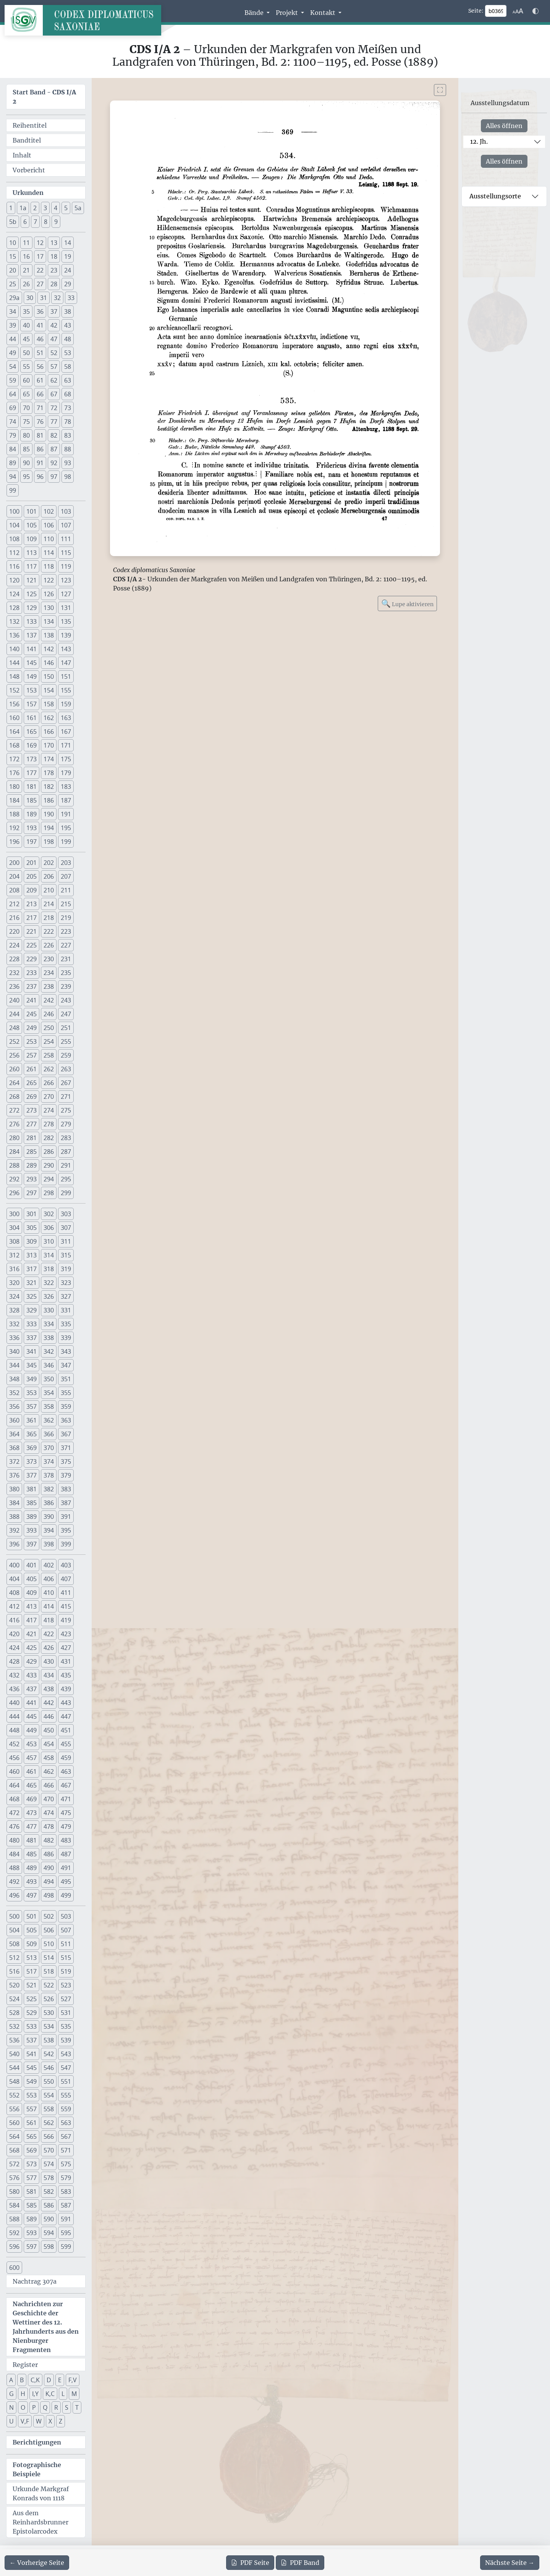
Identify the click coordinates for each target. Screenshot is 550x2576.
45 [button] (26, 339)
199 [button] (66, 841)
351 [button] (66, 1379)
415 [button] (66, 1606)
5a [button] (77, 208)
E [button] (59, 2380)
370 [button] (49, 1448)
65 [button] (26, 394)
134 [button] (49, 621)
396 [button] (14, 1544)
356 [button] (14, 1406)
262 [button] (49, 1069)
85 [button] (26, 449)
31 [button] (43, 298)
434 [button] (49, 1675)
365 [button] (31, 1434)
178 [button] (49, 773)
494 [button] (49, 1881)
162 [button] (49, 718)
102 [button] (49, 511)
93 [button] (67, 463)
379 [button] (66, 1475)
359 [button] (66, 1406)
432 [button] (14, 1675)
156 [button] (14, 704)
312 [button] (14, 1255)
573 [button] (31, 2164)
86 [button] (40, 449)
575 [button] (66, 2164)
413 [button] (31, 1606)
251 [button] (66, 1028)
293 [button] (31, 1179)
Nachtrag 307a (35, 2281)
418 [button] (49, 1620)
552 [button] (14, 2095)
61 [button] (40, 380)
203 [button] (66, 862)
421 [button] (31, 1634)
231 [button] (66, 959)
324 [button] (14, 1296)
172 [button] (14, 759)
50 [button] (26, 353)
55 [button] (26, 366)
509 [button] (31, 1944)
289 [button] (31, 1165)
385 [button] (31, 1503)
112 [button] (14, 552)
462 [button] (49, 1771)
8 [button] (45, 221)
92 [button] (53, 463)
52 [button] (53, 353)
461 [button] (31, 1771)
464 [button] (14, 1785)
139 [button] (66, 635)
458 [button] (49, 1758)
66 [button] (40, 394)
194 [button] (49, 828)
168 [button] (14, 745)
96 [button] (40, 476)
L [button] (63, 2393)
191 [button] (66, 814)
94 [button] (12, 476)
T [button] (77, 2407)
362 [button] (49, 1420)
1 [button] (11, 208)
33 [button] (71, 298)
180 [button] (14, 786)
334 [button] (49, 1324)
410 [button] (49, 1592)
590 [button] (49, 2219)
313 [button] (31, 1255)
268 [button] (14, 1096)
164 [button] (14, 731)
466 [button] (49, 1785)
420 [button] (14, 1634)
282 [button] (49, 1138)
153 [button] (31, 690)
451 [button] (66, 1730)
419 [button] (66, 1620)
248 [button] (14, 1028)
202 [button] (49, 862)
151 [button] (66, 676)
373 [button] (31, 1461)
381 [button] (31, 1489)
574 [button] (49, 2164)
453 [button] (31, 1744)
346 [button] (49, 1365)
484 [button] (14, 1854)
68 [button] (67, 394)
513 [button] (31, 1957)
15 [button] (12, 256)
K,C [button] (50, 2393)
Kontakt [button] (323, 12)
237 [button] (31, 986)
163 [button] (66, 718)
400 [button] (14, 1565)
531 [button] (66, 2012)
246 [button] (49, 1014)
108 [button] (14, 539)
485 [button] (31, 1854)
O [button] (23, 2407)
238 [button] (49, 986)
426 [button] (49, 1647)
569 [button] (31, 2150)
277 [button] (31, 1124)
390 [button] (49, 1516)
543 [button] (66, 2054)
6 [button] (25, 221)
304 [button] (14, 1227)
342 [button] (49, 1351)
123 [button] (66, 580)
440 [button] (14, 1702)
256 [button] (14, 1055)
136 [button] (14, 635)
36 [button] (40, 311)
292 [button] (14, 1179)
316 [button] (14, 1269)
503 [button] (66, 1916)
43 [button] (67, 325)
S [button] (66, 2407)
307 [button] (66, 1227)
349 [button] (31, 1379)
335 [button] (66, 1324)
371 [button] (66, 1448)
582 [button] (49, 2191)
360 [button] (14, 1420)
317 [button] (31, 1269)
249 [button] (31, 1028)
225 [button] (31, 945)
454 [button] (49, 1744)
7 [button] (35, 221)
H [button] (23, 2393)
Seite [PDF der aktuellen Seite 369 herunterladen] (250, 2562)
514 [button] (49, 1957)
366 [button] (49, 1434)
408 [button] (14, 1592)
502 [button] (49, 1916)
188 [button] (14, 814)
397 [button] (31, 1544)
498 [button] (49, 1895)
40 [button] (26, 325)
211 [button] (66, 890)
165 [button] (31, 731)
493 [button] (31, 1881)
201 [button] (31, 862)
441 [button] (31, 1702)
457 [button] (31, 1758)
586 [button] (49, 2205)
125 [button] (31, 594)
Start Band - (44, 96)
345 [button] (31, 1365)
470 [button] (49, 1799)
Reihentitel (30, 125)
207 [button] (66, 876)
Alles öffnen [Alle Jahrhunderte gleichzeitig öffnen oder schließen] (504, 126)
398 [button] (49, 1544)
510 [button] (49, 1944)
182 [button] (49, 786)
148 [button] (14, 676)
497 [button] (31, 1895)
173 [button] (31, 759)
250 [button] (49, 1028)
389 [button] (31, 1516)
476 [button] (14, 1826)
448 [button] (14, 1730)
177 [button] (31, 773)
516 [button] (14, 1971)
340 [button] (14, 1351)
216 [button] (14, 917)
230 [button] (49, 959)
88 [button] (67, 449)
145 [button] (31, 663)
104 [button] (14, 525)
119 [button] (66, 566)
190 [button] (49, 814)
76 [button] (40, 421)
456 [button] (14, 1758)
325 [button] (31, 1296)
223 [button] (66, 931)
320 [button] (14, 1282)
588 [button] (14, 2219)
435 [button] (66, 1675)
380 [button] (14, 1489)
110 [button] (49, 539)
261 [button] (31, 1069)
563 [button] (66, 2123)
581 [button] (31, 2191)
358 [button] (49, 1406)
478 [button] (49, 1826)
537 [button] (31, 2040)
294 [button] (49, 1179)
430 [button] (49, 1661)
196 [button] (14, 841)
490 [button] (49, 1868)
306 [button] (49, 1227)
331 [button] (66, 1310)
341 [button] (31, 1351)
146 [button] (49, 663)
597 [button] (31, 2246)
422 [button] (49, 1634)
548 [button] (14, 2081)
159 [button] (66, 704)
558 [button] (49, 2109)
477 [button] (31, 1826)
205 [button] (31, 876)
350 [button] (49, 1379)
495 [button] (66, 1881)
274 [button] (49, 1110)
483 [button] (66, 1840)
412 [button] (14, 1606)
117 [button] (31, 566)
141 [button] (31, 649)
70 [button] (26, 408)
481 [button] (31, 1840)
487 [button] (66, 1854)
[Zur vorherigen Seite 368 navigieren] (37, 2562)
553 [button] (31, 2095)
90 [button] (26, 463)
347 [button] (66, 1365)
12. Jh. (479, 141)
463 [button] (66, 1771)
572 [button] (14, 2164)
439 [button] (66, 1689)
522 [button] (49, 1985)
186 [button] (49, 800)
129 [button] (31, 607)
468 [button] (14, 1799)
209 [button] (31, 890)
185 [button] (31, 800)
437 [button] (31, 1689)
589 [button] (31, 2219)
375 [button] (66, 1461)
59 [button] (12, 380)
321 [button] (31, 1282)
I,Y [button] (35, 2393)
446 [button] (49, 1716)
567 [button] (66, 2136)
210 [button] (49, 890)
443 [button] (66, 1702)
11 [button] (26, 242)
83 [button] (67, 435)
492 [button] (14, 1881)
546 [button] (49, 2067)
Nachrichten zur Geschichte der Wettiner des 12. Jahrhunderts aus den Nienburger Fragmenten (46, 2327)
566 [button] (49, 2136)
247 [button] (66, 1014)
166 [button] (49, 731)
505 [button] (31, 1930)
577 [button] (31, 2178)
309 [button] (31, 1241)
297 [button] (31, 1193)
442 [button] (49, 1702)
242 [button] (49, 1000)
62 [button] (53, 380)
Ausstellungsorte (495, 196)
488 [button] (14, 1868)
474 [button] (49, 1813)
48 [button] (67, 339)
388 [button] (14, 1516)
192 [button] (14, 828)
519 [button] (66, 1971)
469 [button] (31, 1799)
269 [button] (31, 1096)
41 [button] (40, 325)
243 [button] (66, 1000)
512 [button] (14, 1957)
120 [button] (14, 580)
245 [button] (31, 1014)
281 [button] (31, 1138)
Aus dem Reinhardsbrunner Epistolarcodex (40, 2522)
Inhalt (22, 155)
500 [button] (14, 1916)
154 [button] (49, 690)
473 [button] (31, 1813)
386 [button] (49, 1503)
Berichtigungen (37, 2442)
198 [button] (49, 841)
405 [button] (31, 1579)
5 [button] (66, 208)
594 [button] (49, 2233)
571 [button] (66, 2150)
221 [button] (31, 931)
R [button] (56, 2407)
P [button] (34, 2407)
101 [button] (31, 511)
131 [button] (66, 607)
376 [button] (14, 1475)
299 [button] (66, 1193)
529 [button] (31, 2012)
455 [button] (66, 1744)
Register (25, 2364)
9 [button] (56, 221)
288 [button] (14, 1165)
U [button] (11, 2421)
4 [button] (55, 208)
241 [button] (31, 1000)
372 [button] (14, 1461)
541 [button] (31, 2054)
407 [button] (66, 1579)
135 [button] (66, 621)
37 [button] (53, 311)
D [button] (49, 2380)
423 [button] (66, 1634)
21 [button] (26, 270)
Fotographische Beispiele (37, 2469)
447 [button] (66, 1716)
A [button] (11, 2380)
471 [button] (66, 1799)
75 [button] (26, 421)
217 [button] (31, 917)
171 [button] (66, 745)
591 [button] (66, 2219)
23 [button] (53, 270)
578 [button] (49, 2178)
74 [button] (12, 421)
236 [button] (14, 986)
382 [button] (49, 1489)
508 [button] (14, 1944)
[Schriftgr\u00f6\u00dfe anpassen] (518, 11)
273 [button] (31, 1110)
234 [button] (49, 972)
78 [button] (67, 421)
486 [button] (49, 1854)
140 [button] (14, 649)
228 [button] (14, 959)
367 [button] (66, 1434)
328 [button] (14, 1310)
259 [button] (66, 1055)
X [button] (50, 2421)
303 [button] (66, 1214)
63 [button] (67, 380)
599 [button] (66, 2246)
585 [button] (31, 2205)
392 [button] (14, 1530)
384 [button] (14, 1503)
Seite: (476, 10)
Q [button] (45, 2407)
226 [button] (49, 945)
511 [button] (66, 1944)
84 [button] (12, 449)
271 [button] (66, 1096)
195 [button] (66, 828)
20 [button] (12, 270)
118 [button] (49, 566)
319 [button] (66, 1269)
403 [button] (66, 1565)
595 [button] (66, 2233)
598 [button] (49, 2246)
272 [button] (14, 1110)
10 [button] (12, 242)
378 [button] (49, 1475)
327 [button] (66, 1296)
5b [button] (12, 221)
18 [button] (53, 256)
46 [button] (40, 339)
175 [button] (66, 759)
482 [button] (49, 1840)
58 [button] (67, 366)
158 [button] (49, 704)
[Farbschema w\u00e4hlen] (535, 11)
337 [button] (31, 1337)
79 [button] (12, 435)
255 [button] (66, 1041)
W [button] (39, 2421)
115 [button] (66, 552)
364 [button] (14, 1434)
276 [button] (14, 1124)
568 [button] (14, 2150)
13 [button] (53, 242)
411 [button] (66, 1592)
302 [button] (49, 1214)
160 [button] (14, 718)
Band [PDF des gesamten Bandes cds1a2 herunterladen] (300, 2562)
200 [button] (14, 862)
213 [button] (31, 904)
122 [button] (49, 580)
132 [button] (14, 621)
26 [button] (26, 284)
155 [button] (66, 690)
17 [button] (40, 256)
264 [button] (14, 1083)
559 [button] (66, 2109)
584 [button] (14, 2205)
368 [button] (14, 1448)
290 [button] (49, 1165)
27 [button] (40, 284)
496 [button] (14, 1895)
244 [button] (14, 1014)
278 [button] (49, 1124)
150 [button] (49, 676)
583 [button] (66, 2191)
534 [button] (49, 2026)
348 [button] (14, 1379)
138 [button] (49, 635)
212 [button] (14, 904)
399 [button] (66, 1544)
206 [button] (49, 876)
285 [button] (31, 1151)
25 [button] (12, 284)
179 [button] (66, 773)
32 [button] (57, 298)
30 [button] (29, 298)
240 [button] (14, 1000)
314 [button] (49, 1255)
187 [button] (66, 800)
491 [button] (66, 1868)
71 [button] (40, 408)
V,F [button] (25, 2421)
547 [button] (66, 2067)
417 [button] (31, 1620)
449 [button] (31, 1730)
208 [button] (14, 890)
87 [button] (53, 449)
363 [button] (66, 1420)
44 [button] (12, 339)
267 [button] (66, 1083)
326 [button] (49, 1296)
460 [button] (14, 1771)
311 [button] (66, 1241)
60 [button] (26, 380)
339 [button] (66, 1337)
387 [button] (66, 1503)
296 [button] (14, 1193)
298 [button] (49, 1193)
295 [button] (66, 1179)
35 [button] (26, 311)
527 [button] (66, 1999)
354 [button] (49, 1393)
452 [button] (14, 1744)
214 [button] (49, 904)
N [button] (11, 2407)
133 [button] (31, 621)
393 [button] (31, 1530)
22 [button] (40, 270)
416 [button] (14, 1620)
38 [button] (67, 311)
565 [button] (31, 2136)
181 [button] (31, 786)
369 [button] (31, 1448)
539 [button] (66, 2040)
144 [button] (14, 663)
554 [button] (49, 2095)
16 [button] (26, 256)
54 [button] (12, 366)
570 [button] (49, 2150)
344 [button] (14, 1365)
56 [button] (40, 366)
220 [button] (14, 931)
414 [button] (49, 1606)
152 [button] (14, 690)
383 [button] (66, 1489)
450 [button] (49, 1730)
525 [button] (31, 1999)
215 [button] (66, 904)
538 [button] (49, 2040)
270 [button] (49, 1096)
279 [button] (66, 1124)
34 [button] (12, 311)
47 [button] (53, 339)
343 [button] (66, 1351)
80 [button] (26, 435)
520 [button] (14, 1985)
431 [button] (66, 1661)
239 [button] (66, 986)
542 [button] (49, 2054)
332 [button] (14, 1324)
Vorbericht (29, 170)
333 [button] (31, 1324)
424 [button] (14, 1647)
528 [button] (14, 2012)
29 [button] (67, 284)
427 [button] (66, 1647)
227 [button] (66, 945)
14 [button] (67, 242)
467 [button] (66, 1785)
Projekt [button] (287, 12)
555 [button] (66, 2095)
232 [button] (14, 972)
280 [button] (14, 1138)
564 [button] (14, 2136)
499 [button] (66, 1895)
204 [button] (14, 876)
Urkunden (28, 192)
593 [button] (31, 2233)
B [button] (22, 2380)
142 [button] (49, 649)
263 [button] (66, 1069)
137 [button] (31, 635)
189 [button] (31, 814)
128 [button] (14, 607)
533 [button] (31, 2026)
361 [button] (31, 1420)
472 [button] (14, 1813)
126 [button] (49, 594)
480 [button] (14, 1840)
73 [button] (67, 408)
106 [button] (49, 525)
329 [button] (31, 1310)
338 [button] (49, 1337)
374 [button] (49, 1461)
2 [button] (35, 208)
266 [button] (49, 1083)
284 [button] (14, 1151)
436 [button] (14, 1689)
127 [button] (66, 594)
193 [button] (31, 828)
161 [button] (31, 718)
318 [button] (49, 1269)
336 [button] (14, 1337)
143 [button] (66, 649)
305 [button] (31, 1227)
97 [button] (53, 476)
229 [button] (31, 959)
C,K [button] (35, 2380)
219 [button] (66, 917)
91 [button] (40, 463)
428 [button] (14, 1661)
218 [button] (49, 917)
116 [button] (14, 566)
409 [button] (31, 1592)
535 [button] (66, 2026)
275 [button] (66, 1110)
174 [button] (49, 759)
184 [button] (14, 800)
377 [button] (31, 1475)
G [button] (11, 2393)
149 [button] (31, 676)
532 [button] (14, 2026)
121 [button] (31, 580)
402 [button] (49, 1565)
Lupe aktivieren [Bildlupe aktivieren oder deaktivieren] (407, 603)
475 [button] (66, 1813)
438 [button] (49, 1689)
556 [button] (14, 2109)
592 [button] (14, 2233)
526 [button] (49, 1999)
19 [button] (67, 256)
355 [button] (66, 1393)
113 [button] (31, 552)
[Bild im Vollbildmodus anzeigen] (440, 90)
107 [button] (66, 525)
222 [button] (49, 931)
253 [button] (31, 1041)
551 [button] (66, 2081)
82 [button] (53, 435)
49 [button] (12, 353)
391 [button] (66, 1516)
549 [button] (31, 2081)
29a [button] (14, 298)
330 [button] (49, 1310)
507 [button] (66, 1930)
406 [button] (49, 1579)
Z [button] (60, 2421)
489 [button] (31, 1868)
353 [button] (31, 1393)
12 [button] (40, 242)
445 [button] (31, 1716)
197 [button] (31, 841)
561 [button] (31, 2123)
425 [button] (31, 1647)
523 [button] (66, 1985)
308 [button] (14, 1241)
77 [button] (53, 421)
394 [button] (49, 1530)
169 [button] (31, 745)
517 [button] (31, 1971)
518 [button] (49, 1971)
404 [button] (14, 1579)
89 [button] (12, 463)
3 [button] (45, 208)
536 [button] (14, 2040)
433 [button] (31, 1675)
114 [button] (49, 552)
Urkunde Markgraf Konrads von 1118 (41, 2493)
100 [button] (14, 511)
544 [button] (14, 2067)
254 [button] (49, 1041)
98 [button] (67, 476)
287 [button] (66, 1151)
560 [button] (14, 2123)
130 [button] (49, 607)
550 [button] (49, 2081)
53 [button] (67, 353)
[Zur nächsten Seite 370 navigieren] (509, 2562)
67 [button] (53, 394)
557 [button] (31, 2109)
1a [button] (22, 208)
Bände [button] (254, 12)
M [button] (74, 2393)
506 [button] (49, 1930)
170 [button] (49, 745)
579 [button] (66, 2178)
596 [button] (14, 2246)
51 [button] (40, 353)
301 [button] (31, 1214)
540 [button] (14, 2054)
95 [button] (26, 476)
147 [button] (66, 663)
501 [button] (31, 1916)
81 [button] (40, 435)
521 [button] (31, 1985)
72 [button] (53, 408)
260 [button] (14, 1069)
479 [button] (66, 1826)
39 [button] (12, 325)
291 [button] (66, 1165)
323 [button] (66, 1282)
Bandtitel (27, 140)
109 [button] (31, 539)
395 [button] (66, 1530)
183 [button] (66, 786)
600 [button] (14, 2267)
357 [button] (31, 1406)
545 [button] (31, 2067)
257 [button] (31, 1055)
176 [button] (14, 773)
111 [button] (66, 539)
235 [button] (66, 972)
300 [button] (14, 1214)
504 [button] (14, 1930)
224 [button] (14, 945)
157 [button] (31, 704)
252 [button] (14, 1041)
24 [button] (67, 270)
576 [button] (14, 2178)
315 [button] (66, 1255)
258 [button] (49, 1055)
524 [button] (14, 1999)
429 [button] (31, 1661)
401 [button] (31, 1565)
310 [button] (49, 1241)
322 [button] (49, 1282)
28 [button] (53, 284)
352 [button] (14, 1393)
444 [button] (14, 1716)
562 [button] (49, 2123)
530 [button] (49, 2012)
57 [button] (53, 366)
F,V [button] (72, 2380)
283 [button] (66, 1138)
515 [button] (66, 1957)
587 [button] (66, 2205)
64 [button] (12, 394)
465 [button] (31, 1785)
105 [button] (31, 525)
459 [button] (66, 1758)
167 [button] (66, 731)
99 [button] (12, 490)
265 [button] (31, 1083)
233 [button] (31, 972)
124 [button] (14, 594)
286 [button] (49, 1151)
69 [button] (12, 408)
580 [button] (14, 2191)
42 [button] (53, 325)
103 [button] (66, 511)
